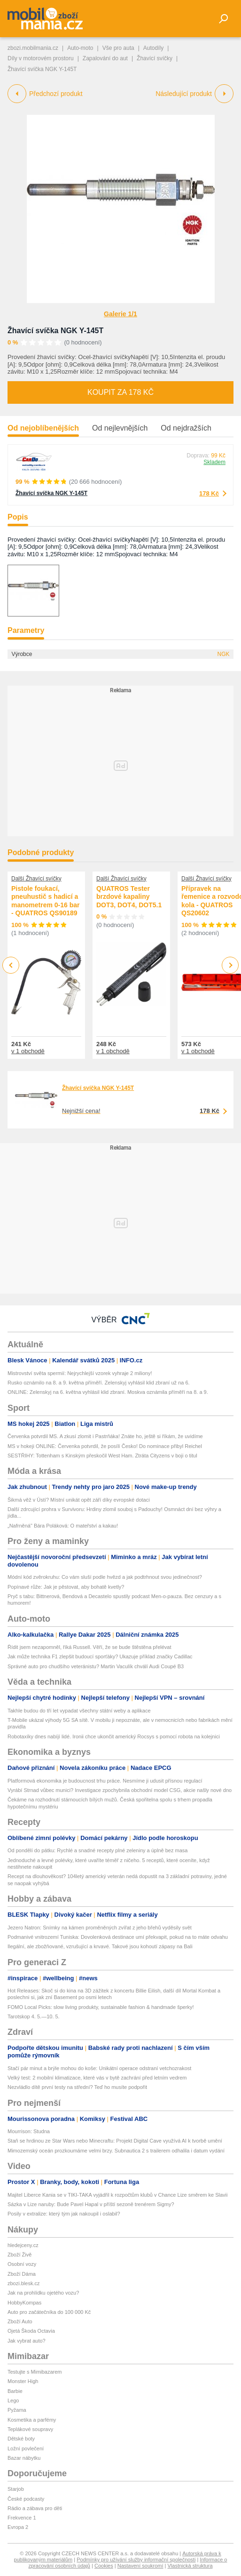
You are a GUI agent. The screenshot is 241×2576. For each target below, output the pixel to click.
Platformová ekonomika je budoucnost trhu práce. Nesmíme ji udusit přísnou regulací (105, 1781)
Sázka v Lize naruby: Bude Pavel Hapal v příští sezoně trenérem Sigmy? (91, 2204)
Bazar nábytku (24, 2458)
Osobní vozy (22, 2264)
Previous (11, 965)
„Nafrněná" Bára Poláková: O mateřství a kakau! (63, 1525)
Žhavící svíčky (154, 58)
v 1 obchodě (28, 1051)
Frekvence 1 (22, 2517)
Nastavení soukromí (140, 2565)
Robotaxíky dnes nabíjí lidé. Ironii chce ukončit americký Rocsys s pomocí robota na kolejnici (114, 1736)
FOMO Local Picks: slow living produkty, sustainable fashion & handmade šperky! (101, 2007)
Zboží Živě (19, 2254)
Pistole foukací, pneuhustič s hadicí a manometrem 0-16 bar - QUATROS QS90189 (45, 901)
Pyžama (17, 2410)
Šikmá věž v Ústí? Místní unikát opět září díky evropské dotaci (79, 1500)
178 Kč (209, 493)
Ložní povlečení (26, 2448)
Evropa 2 (18, 2527)
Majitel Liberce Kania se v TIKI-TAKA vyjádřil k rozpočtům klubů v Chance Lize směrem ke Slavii (118, 2195)
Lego (13, 2400)
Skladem (214, 462)
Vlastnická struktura (190, 2565)
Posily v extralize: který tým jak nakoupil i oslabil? (64, 2213)
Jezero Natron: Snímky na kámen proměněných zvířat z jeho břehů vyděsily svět (100, 1927)
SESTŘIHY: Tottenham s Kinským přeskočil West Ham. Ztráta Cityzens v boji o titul (102, 1455)
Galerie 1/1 (120, 314)
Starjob (16, 2489)
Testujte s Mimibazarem (35, 2372)
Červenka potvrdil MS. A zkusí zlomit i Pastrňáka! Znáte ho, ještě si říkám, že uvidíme (105, 1436)
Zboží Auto (20, 2321)
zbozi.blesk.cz (23, 2283)
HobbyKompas (24, 2302)
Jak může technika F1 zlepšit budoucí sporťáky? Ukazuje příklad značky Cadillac (100, 1656)
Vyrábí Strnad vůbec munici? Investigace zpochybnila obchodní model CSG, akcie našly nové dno (120, 1790)
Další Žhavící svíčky (36, 878)
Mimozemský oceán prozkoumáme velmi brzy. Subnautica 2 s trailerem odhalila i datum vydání (116, 2150)
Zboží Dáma (22, 2274)
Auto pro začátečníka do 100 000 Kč (49, 2312)
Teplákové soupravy (30, 2429)
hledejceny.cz (23, 2245)
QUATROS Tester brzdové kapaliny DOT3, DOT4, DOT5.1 (129, 897)
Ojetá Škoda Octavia (31, 2331)
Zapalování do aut (105, 58)
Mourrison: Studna (29, 2131)
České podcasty (26, 2499)
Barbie (15, 2391)
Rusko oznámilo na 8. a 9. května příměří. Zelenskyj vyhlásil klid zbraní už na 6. (99, 1382)
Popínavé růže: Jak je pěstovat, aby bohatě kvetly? (66, 1587)
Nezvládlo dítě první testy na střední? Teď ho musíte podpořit (77, 2087)
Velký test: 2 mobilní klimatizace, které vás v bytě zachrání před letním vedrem (97, 2077)
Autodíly (153, 48)
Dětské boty (21, 2438)
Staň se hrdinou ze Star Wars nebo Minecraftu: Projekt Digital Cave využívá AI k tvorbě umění (115, 2141)
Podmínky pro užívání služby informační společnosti (136, 2559)
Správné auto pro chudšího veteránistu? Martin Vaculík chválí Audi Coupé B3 (96, 1666)
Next (230, 965)
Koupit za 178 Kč (120, 392)
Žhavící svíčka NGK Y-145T (55, 331)
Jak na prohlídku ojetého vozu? (43, 2293)
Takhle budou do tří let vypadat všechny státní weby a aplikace (79, 1710)
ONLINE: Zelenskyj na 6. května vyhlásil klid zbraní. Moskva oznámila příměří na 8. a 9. (108, 1392)
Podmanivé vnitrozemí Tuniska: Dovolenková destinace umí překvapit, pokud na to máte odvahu (118, 1937)
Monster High (23, 2381)
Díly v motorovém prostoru (41, 58)
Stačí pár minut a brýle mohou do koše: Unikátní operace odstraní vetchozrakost (99, 2068)
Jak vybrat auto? (27, 2341)
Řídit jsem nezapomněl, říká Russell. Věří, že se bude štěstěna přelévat (89, 1647)
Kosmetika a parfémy (32, 2420)
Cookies (103, 2565)
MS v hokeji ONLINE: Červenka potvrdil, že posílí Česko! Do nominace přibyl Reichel (105, 1446)
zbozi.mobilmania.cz (33, 48)
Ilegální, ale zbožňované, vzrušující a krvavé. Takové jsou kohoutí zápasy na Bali (100, 1946)
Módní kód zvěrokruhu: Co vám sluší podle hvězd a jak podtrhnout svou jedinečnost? (105, 1577)
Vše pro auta (118, 48)
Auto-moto (80, 48)
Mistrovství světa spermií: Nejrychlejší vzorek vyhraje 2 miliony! (80, 1373)
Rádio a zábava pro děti (35, 2508)
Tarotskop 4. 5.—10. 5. (34, 2016)
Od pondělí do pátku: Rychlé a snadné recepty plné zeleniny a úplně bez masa (97, 1850)
